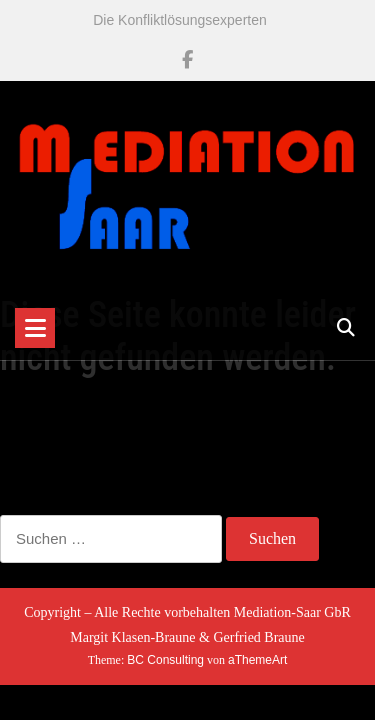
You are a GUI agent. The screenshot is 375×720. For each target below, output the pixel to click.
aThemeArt (257, 660)
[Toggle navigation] (35, 328)
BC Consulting (165, 660)
